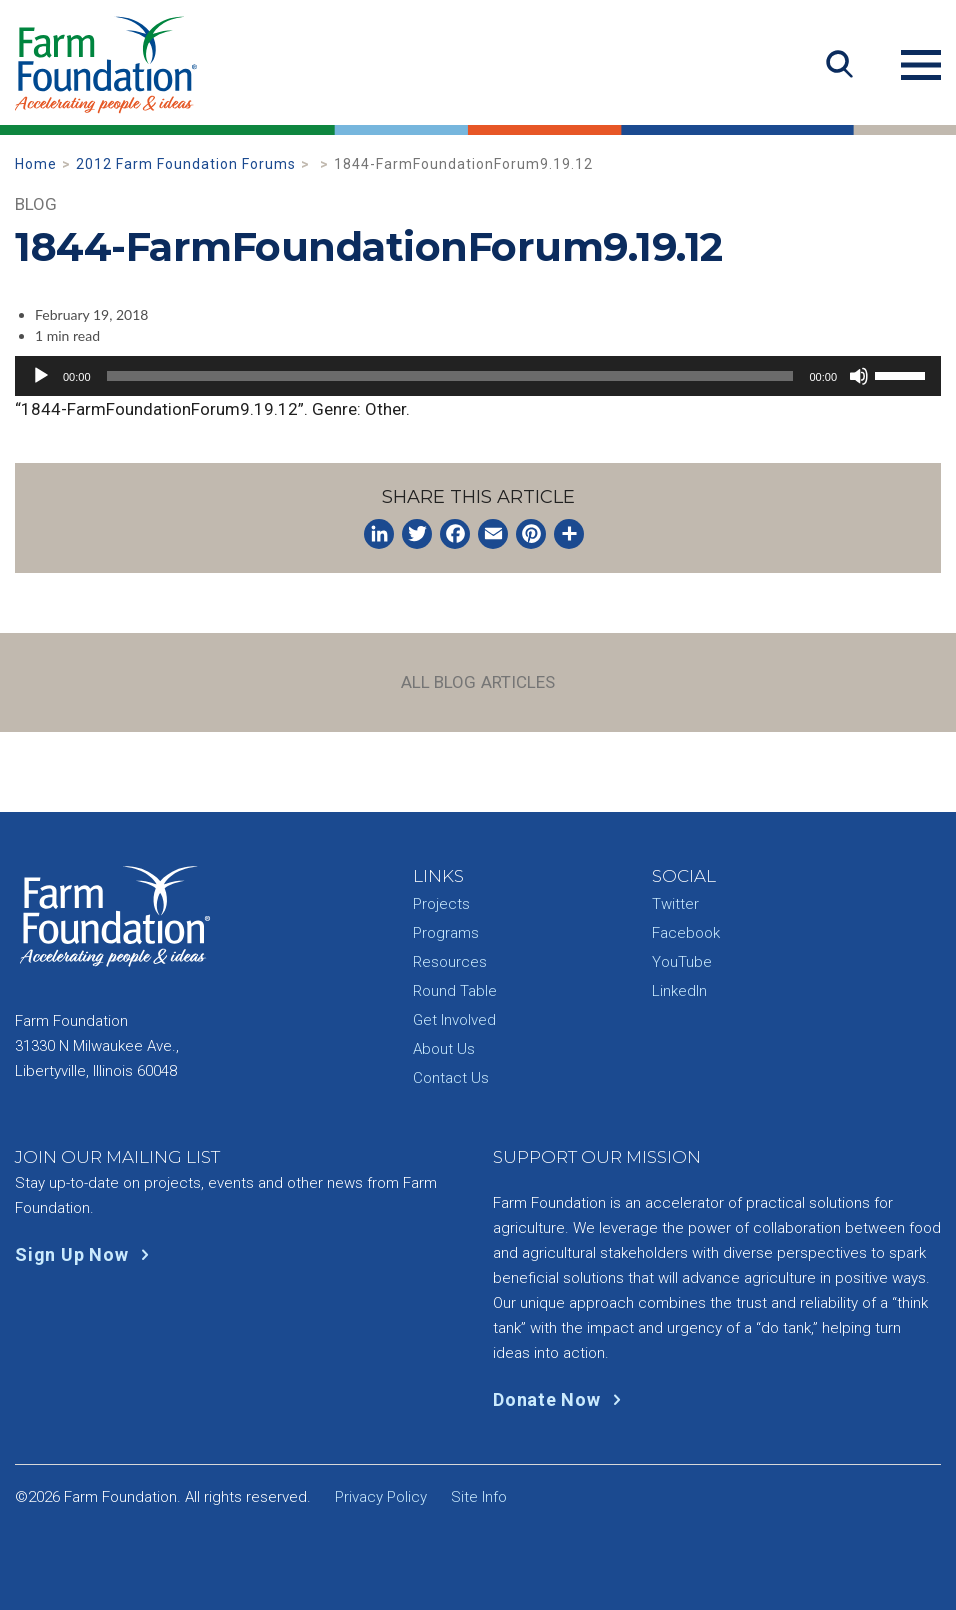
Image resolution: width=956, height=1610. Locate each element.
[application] (478, 376)
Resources (450, 962)
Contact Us (451, 1078)
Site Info (479, 1497)
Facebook (686, 933)
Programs (446, 933)
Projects (441, 904)
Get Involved (454, 1020)
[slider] (450, 376)
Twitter (675, 904)
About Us (444, 1049)
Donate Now (561, 1399)
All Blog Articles (478, 682)
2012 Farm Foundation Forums (186, 164)
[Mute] (859, 376)
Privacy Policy (381, 1497)
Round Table (455, 991)
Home (36, 164)
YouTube (682, 962)
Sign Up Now (86, 1254)
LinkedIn (679, 991)
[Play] (41, 376)
